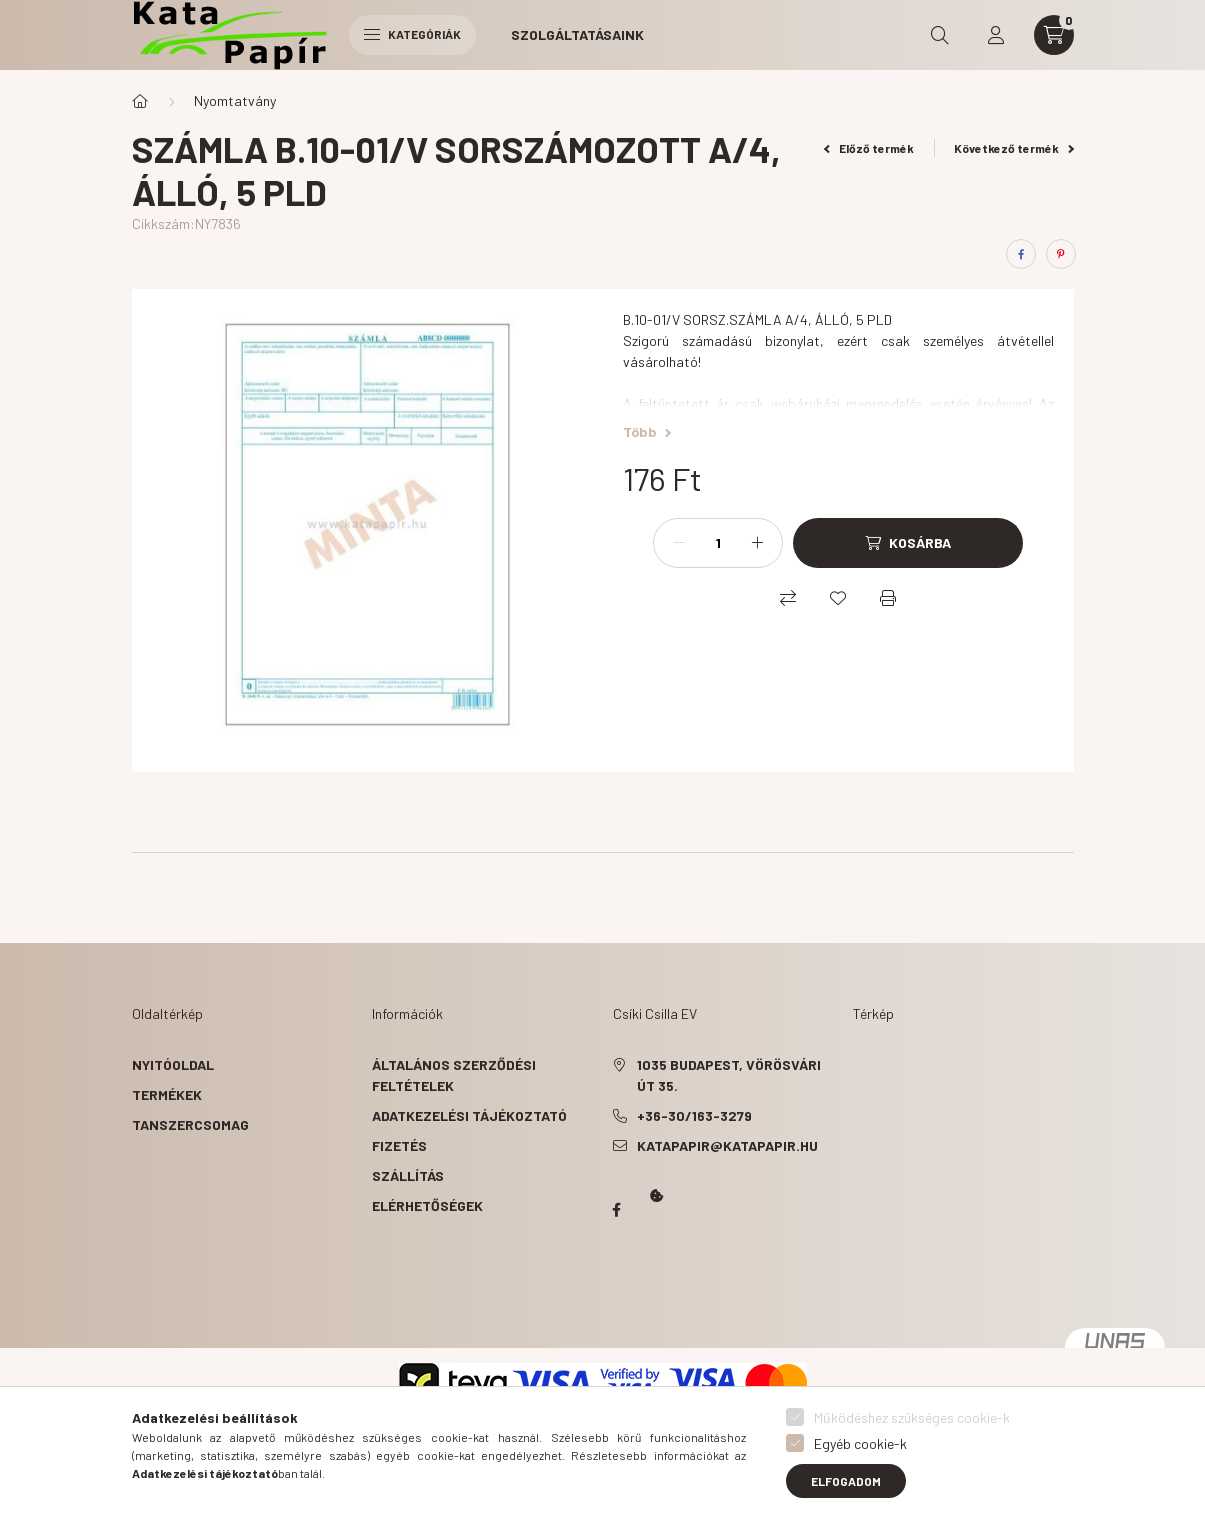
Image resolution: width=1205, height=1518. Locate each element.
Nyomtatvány (235, 100)
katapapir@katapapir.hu (727, 1145)
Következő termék (1014, 148)
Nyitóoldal (173, 1064)
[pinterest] (1061, 254)
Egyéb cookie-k (860, 1443)
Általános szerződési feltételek (454, 1075)
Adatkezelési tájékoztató (469, 1115)
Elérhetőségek (427, 1205)
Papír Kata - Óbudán (617, 1210)
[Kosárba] (908, 543)
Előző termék (869, 148)
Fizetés (399, 1145)
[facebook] (1021, 254)
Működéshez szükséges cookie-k (912, 1417)
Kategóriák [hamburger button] (412, 34)
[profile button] (996, 35)
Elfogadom (846, 1481)
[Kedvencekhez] (838, 598)
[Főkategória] (140, 101)
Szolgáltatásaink (577, 34)
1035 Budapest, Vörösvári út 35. (729, 1075)
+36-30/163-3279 (694, 1115)
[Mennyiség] (718, 543)
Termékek (167, 1094)
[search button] (940, 35)
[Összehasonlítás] (788, 598)
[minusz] (679, 543)
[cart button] (1054, 35)
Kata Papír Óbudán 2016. (617, 1288)
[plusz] (757, 543)
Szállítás (408, 1175)
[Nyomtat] (888, 598)
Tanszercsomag (190, 1124)
